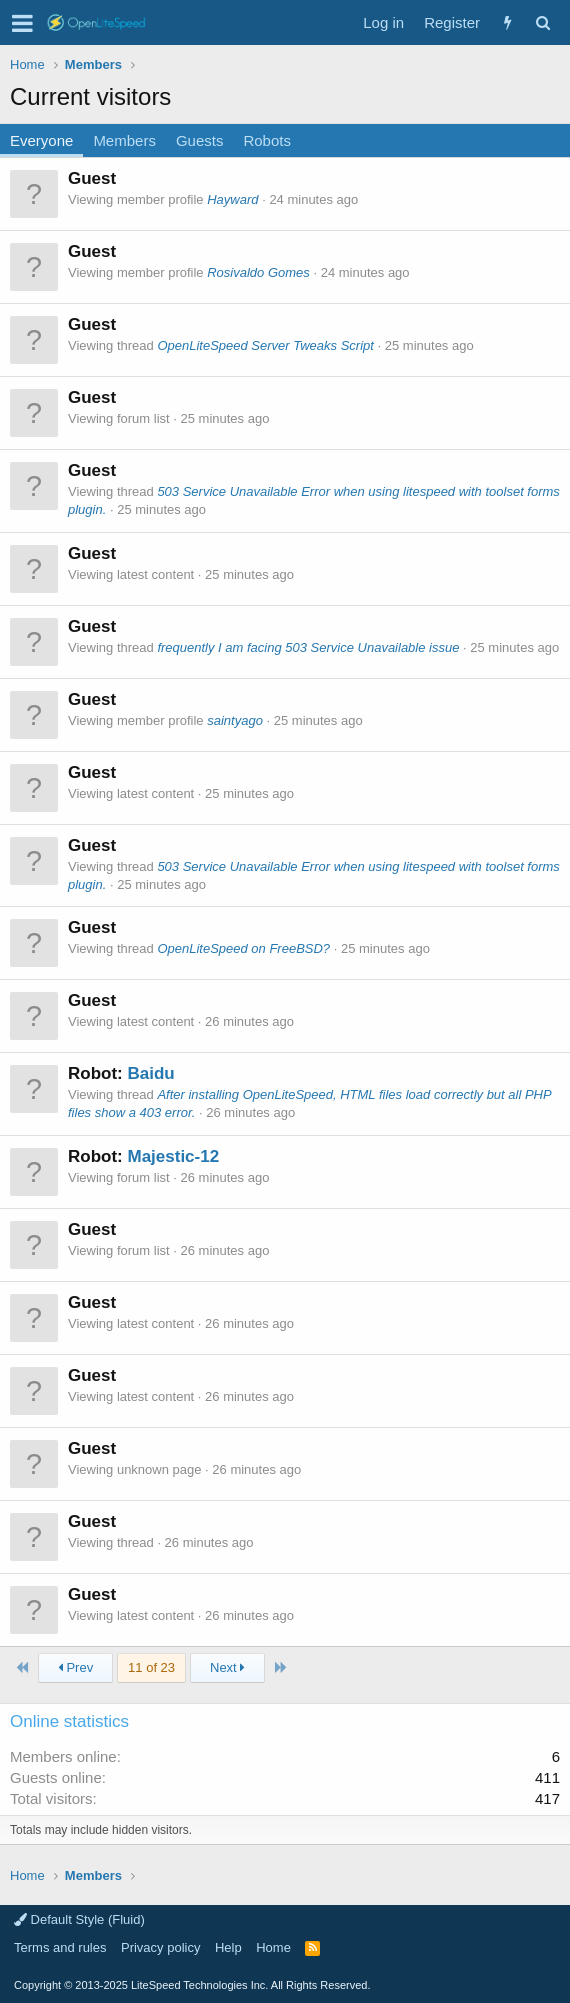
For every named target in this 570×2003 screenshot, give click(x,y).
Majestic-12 (173, 1156)
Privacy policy (160, 1947)
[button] (22, 23)
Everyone (41, 140)
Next (227, 1667)
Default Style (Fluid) (79, 1919)
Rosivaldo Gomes (258, 272)
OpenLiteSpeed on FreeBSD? (243, 948)
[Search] (542, 22)
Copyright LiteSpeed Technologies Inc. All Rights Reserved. (192, 1985)
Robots (267, 140)
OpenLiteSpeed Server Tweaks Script (265, 345)
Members (124, 140)
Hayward (232, 199)
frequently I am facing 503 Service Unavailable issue (308, 647)
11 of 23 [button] (151, 1667)
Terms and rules (60, 1947)
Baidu (150, 1073)
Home (273, 1947)
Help (228, 1947)
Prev (75, 1667)
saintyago (235, 720)
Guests (200, 140)
